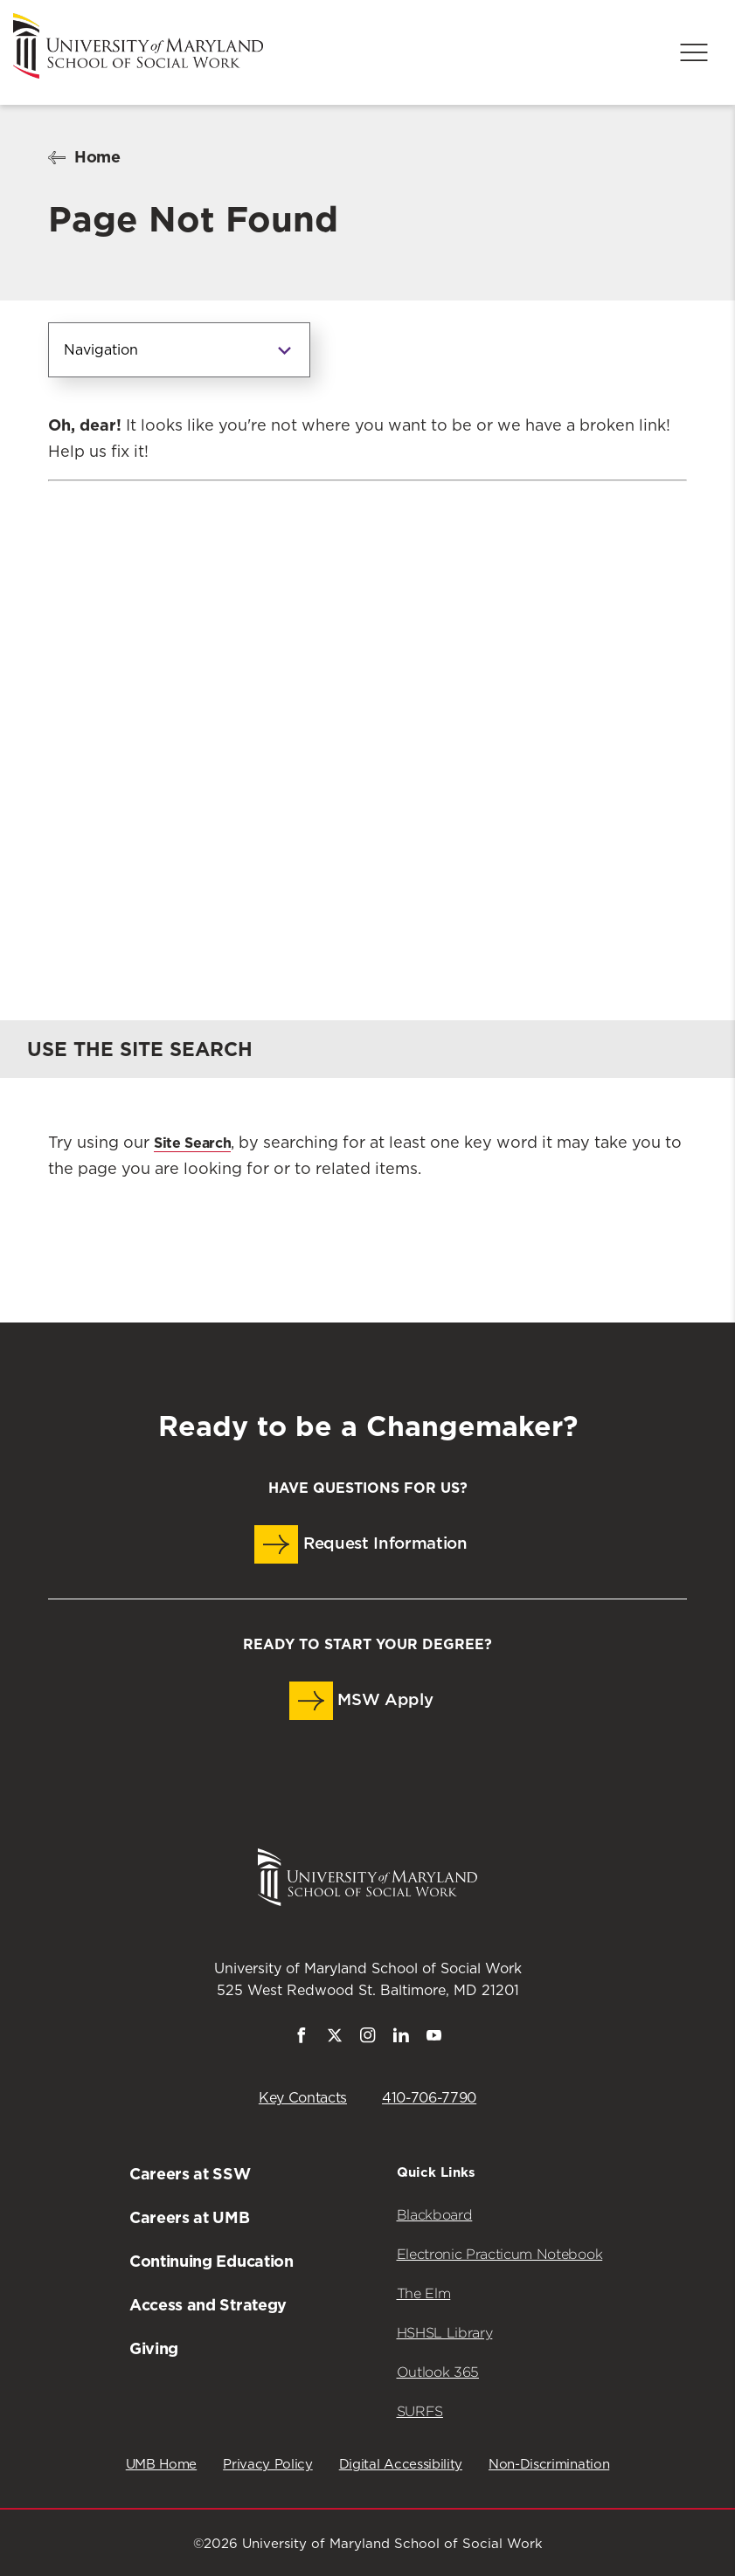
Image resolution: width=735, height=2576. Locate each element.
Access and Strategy (208, 2305)
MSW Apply (361, 1701)
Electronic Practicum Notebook (500, 2254)
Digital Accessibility (400, 2464)
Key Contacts (303, 2098)
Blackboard (435, 2214)
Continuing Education (211, 2261)
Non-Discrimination (549, 2464)
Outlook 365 (438, 2372)
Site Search (192, 1143)
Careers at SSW (190, 2174)
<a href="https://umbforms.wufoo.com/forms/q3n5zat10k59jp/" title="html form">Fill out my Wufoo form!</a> (367, 715)
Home (97, 157)
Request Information (361, 1544)
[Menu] (694, 52)
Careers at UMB (189, 2217)
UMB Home (161, 2464)
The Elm (424, 2293)
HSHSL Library (445, 2332)
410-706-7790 (429, 2098)
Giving (153, 2348)
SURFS (420, 2411)
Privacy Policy (268, 2464)
